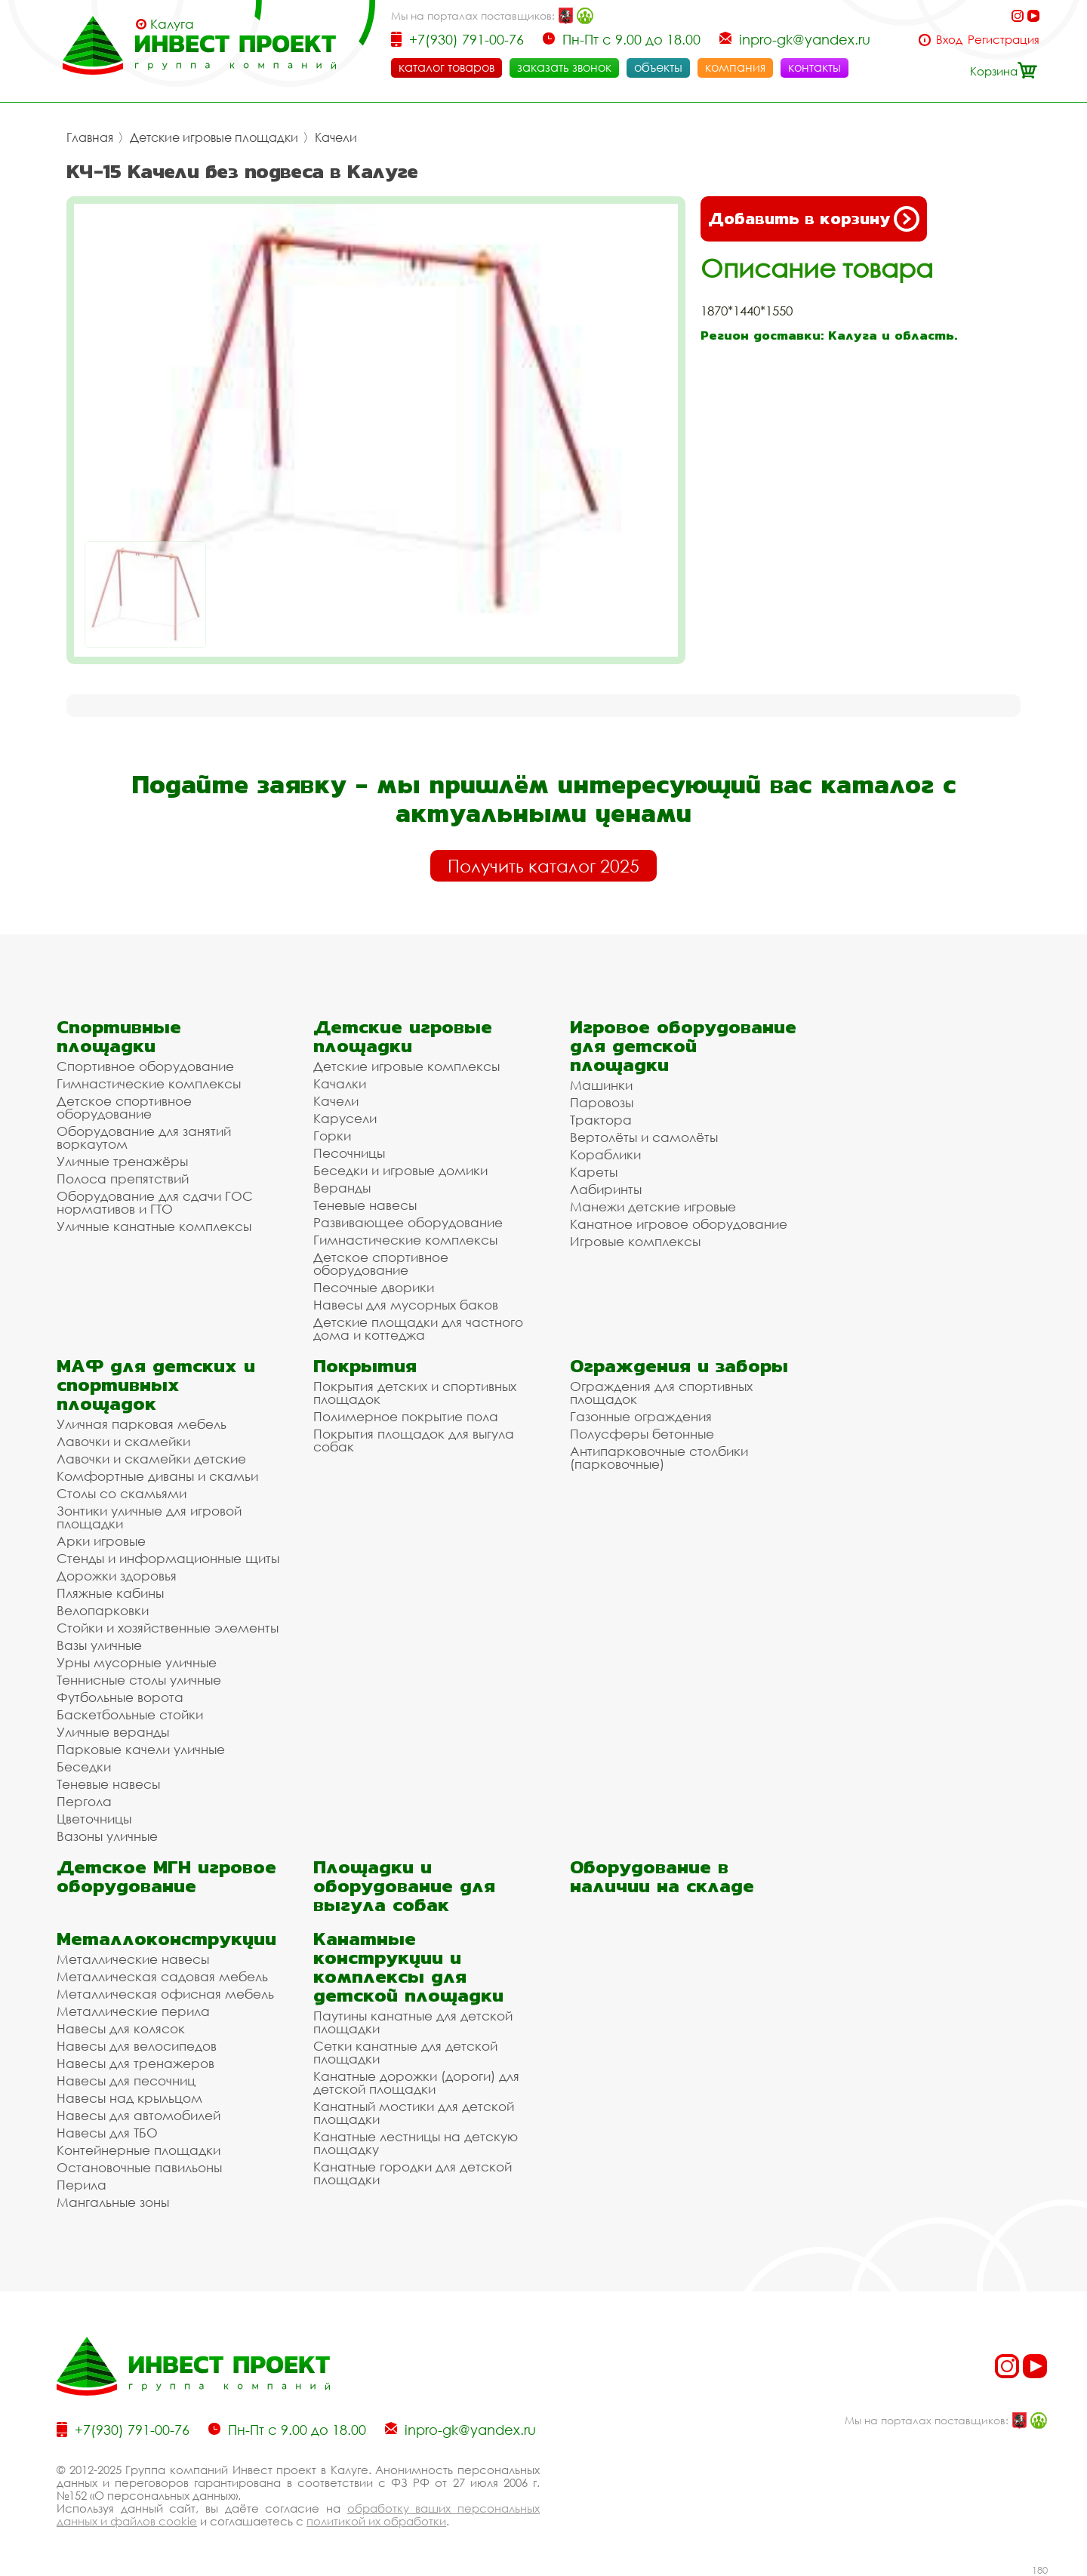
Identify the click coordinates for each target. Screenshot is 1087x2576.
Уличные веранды (113, 1731)
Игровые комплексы (635, 1241)
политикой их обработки (376, 2521)
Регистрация (1003, 39)
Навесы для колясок (121, 2028)
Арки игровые (101, 1540)
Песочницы (349, 1152)
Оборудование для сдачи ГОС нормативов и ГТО (155, 1202)
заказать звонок (564, 67)
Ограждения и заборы (679, 1365)
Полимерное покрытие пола (405, 1416)
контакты (814, 67)
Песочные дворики (373, 1287)
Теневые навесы (365, 1205)
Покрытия (365, 1365)
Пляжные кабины (110, 1593)
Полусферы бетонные (642, 1433)
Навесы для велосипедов (137, 2045)
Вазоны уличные (107, 1836)
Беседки (84, 1766)
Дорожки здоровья (117, 1575)
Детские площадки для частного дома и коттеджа (418, 1328)
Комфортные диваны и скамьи (157, 1476)
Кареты (593, 1171)
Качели (336, 137)
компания (735, 67)
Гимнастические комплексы (149, 1083)
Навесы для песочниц (126, 2080)
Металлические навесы (133, 1959)
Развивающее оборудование (408, 1222)
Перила (81, 2184)
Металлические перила (133, 2011)
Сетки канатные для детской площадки (405, 2052)
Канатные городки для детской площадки (412, 2173)
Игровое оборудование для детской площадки (683, 1045)
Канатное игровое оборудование (678, 1223)
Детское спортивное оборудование (124, 1107)
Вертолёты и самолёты (644, 1137)
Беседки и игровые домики (400, 1170)
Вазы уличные (99, 1645)
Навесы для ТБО (107, 2132)
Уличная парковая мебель (141, 1423)
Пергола (84, 1801)
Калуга (172, 24)
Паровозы (601, 1102)
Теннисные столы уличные (139, 1679)
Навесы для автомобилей (138, 2115)
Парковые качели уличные (141, 1749)
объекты (658, 67)
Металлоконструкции (166, 1938)
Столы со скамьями (121, 1493)
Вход (949, 39)
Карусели (345, 1118)
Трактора (601, 1119)
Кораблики (605, 1154)
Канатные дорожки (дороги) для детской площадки (416, 2082)
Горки (332, 1135)
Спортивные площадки (119, 1036)
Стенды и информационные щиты (168, 1558)
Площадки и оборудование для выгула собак (404, 1885)
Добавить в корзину (813, 219)
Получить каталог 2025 (543, 865)
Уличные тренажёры (122, 1161)
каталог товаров (446, 67)
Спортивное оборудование (145, 1066)
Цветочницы (94, 1818)
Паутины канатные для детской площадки (413, 2022)
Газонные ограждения (641, 1416)
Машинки (601, 1085)
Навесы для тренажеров (135, 2063)
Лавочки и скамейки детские (151, 1458)
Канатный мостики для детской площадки (413, 2112)
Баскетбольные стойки (130, 1714)
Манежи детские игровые (653, 1206)
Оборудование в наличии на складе (662, 1876)
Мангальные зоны (113, 2202)
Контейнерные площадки (138, 2150)
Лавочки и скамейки (123, 1441)
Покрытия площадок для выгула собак (413, 1440)
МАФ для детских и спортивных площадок (156, 1384)
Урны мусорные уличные (137, 1662)
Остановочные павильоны (139, 2167)
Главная (89, 137)
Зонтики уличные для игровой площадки (149, 1517)
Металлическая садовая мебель (162, 1976)
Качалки (339, 1083)
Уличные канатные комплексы (154, 1226)
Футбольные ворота (120, 1697)
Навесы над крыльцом (129, 2097)
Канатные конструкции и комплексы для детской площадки (408, 1967)
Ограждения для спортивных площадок (661, 1392)
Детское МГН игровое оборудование (166, 1876)
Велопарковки (103, 1610)
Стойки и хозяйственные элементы (168, 1627)
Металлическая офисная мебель (165, 1993)
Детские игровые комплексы (406, 1066)
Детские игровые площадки (214, 137)
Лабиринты (606, 1189)
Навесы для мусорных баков (405, 1304)
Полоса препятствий (123, 1178)
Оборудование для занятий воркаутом (144, 1137)
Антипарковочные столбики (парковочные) (659, 1457)
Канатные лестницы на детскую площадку (415, 2143)
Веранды (342, 1187)
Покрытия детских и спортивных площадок (414, 1392)
